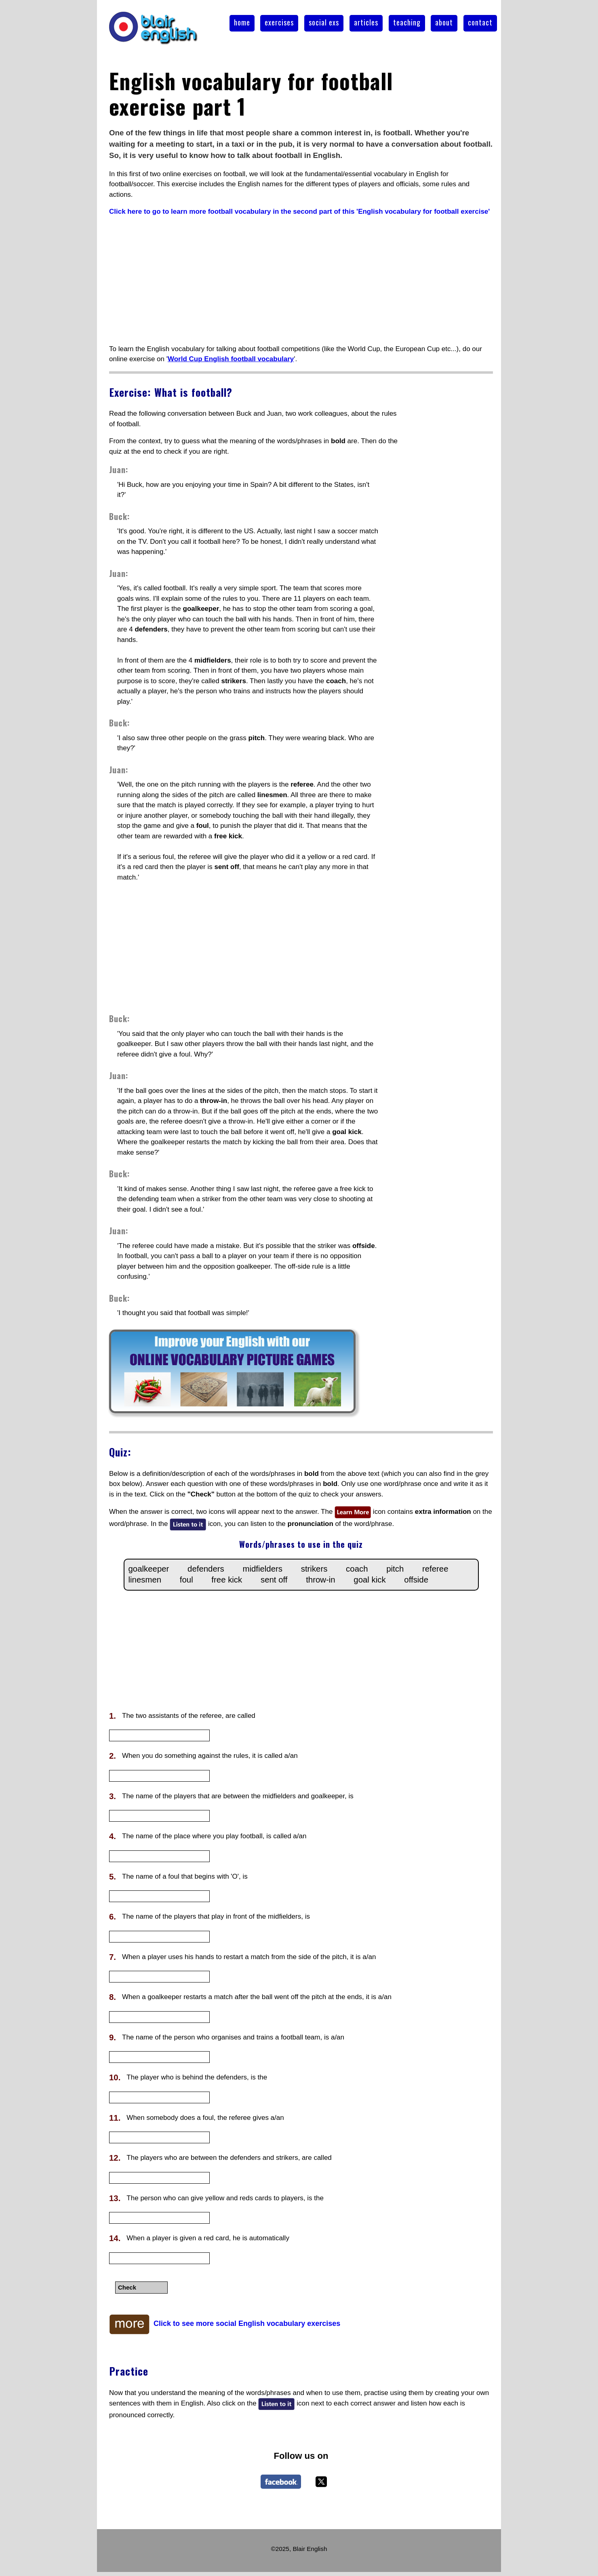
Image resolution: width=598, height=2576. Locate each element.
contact (480, 22)
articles (366, 22)
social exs (324, 22)
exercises (279, 22)
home (242, 22)
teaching (407, 22)
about (444, 22)
